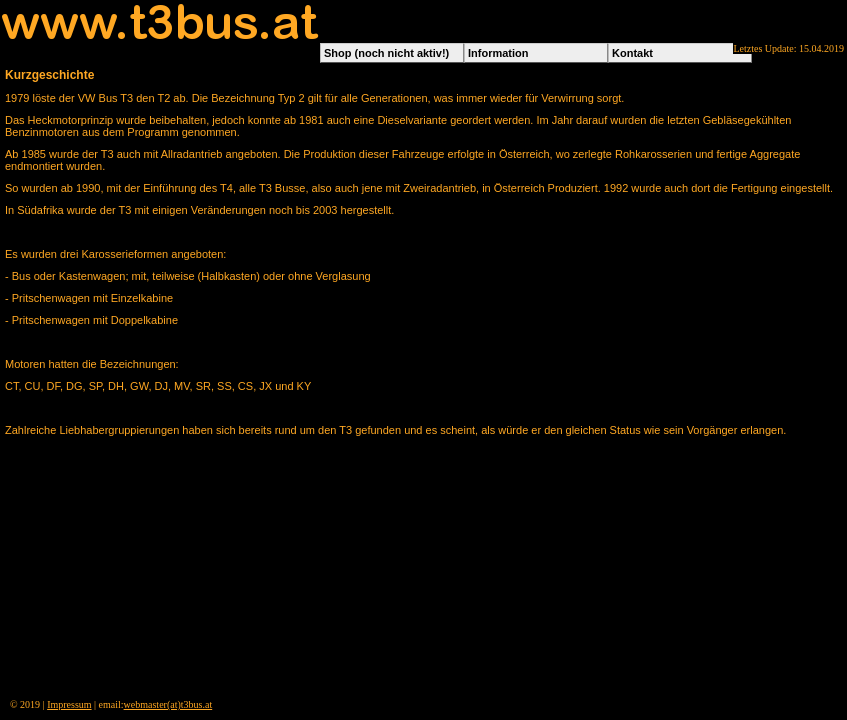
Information (498, 53)
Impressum (69, 704)
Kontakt (632, 53)
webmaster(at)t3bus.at (168, 704)
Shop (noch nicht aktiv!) (386, 53)
